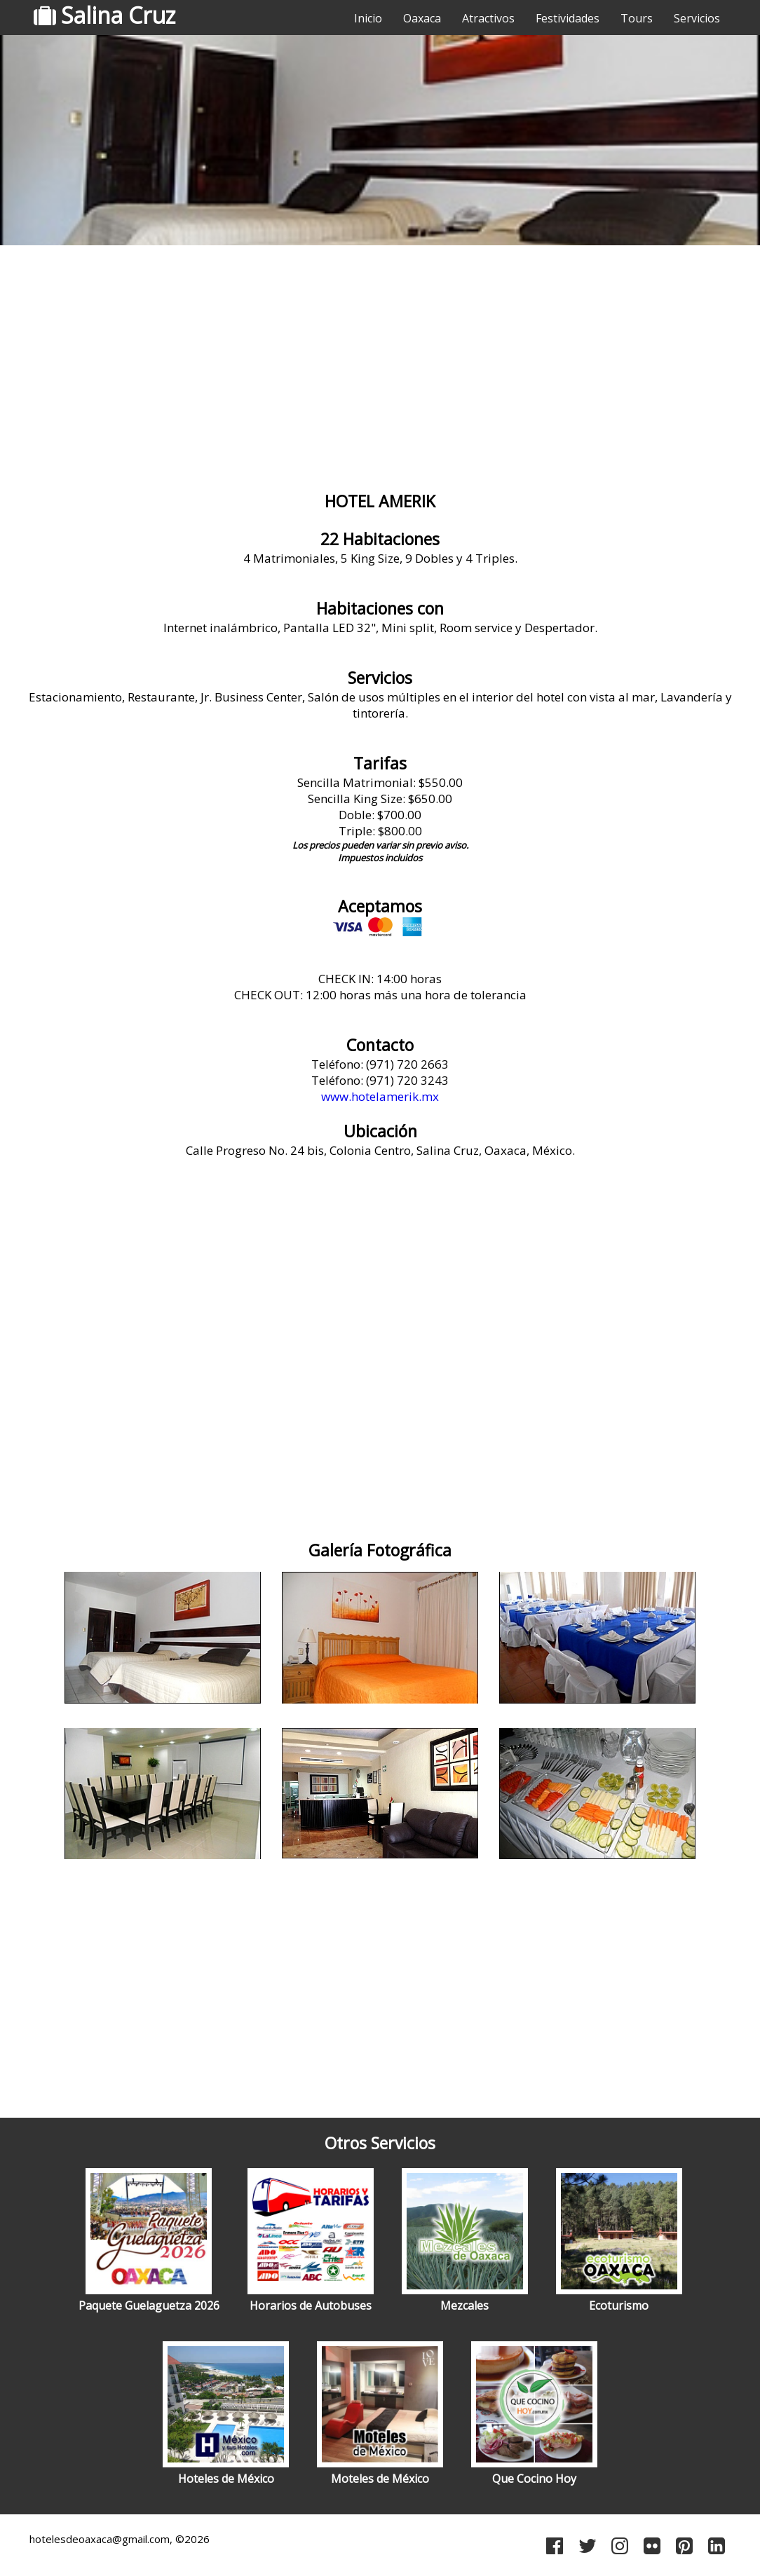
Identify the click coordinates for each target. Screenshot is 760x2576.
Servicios (697, 18)
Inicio (368, 18)
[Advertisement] (380, 361)
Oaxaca (422, 18)
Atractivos (488, 18)
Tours (636, 18)
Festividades (567, 18)
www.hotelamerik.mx (380, 1096)
